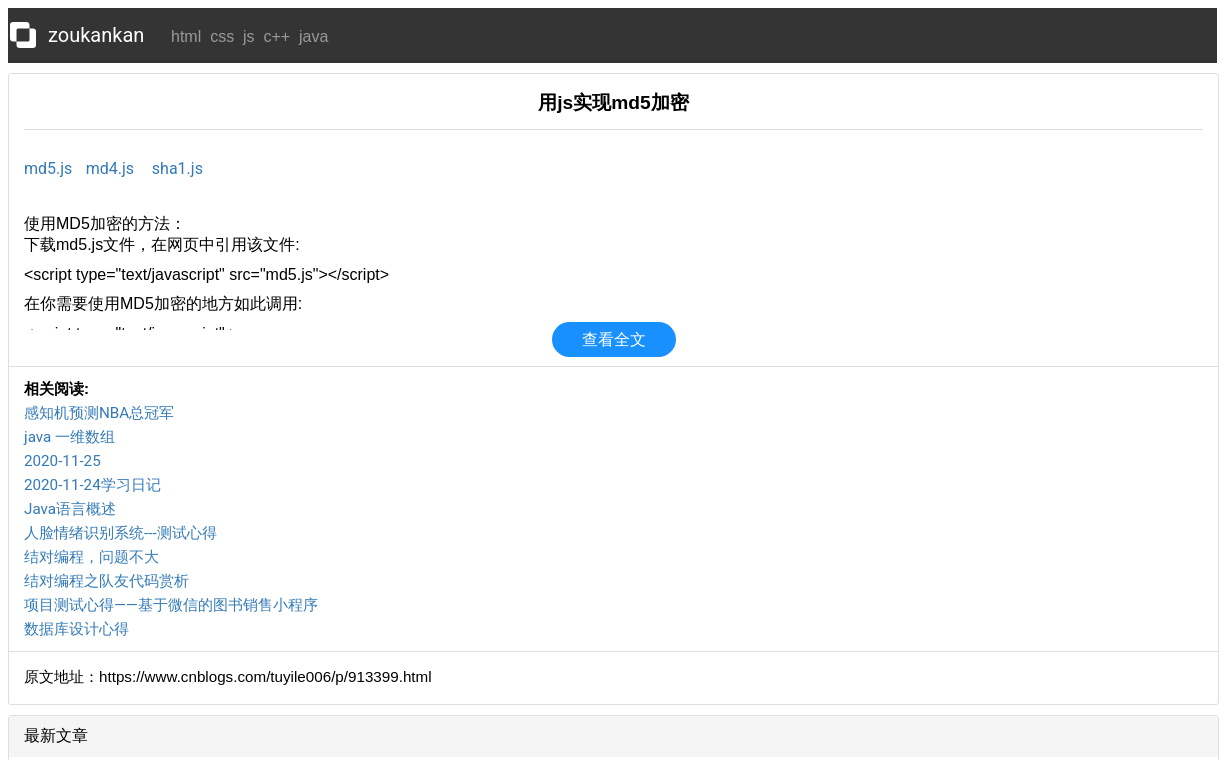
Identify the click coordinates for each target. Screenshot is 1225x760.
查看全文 (614, 339)
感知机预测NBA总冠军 (99, 413)
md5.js (48, 168)
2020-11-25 (62, 461)
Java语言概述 (70, 509)
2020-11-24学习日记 (92, 485)
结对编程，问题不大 (91, 557)
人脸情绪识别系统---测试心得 (120, 533)
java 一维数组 (69, 437)
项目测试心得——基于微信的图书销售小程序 (171, 605)
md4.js (110, 168)
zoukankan (96, 35)
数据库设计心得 (76, 629)
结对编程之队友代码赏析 (106, 581)
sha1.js (177, 168)
